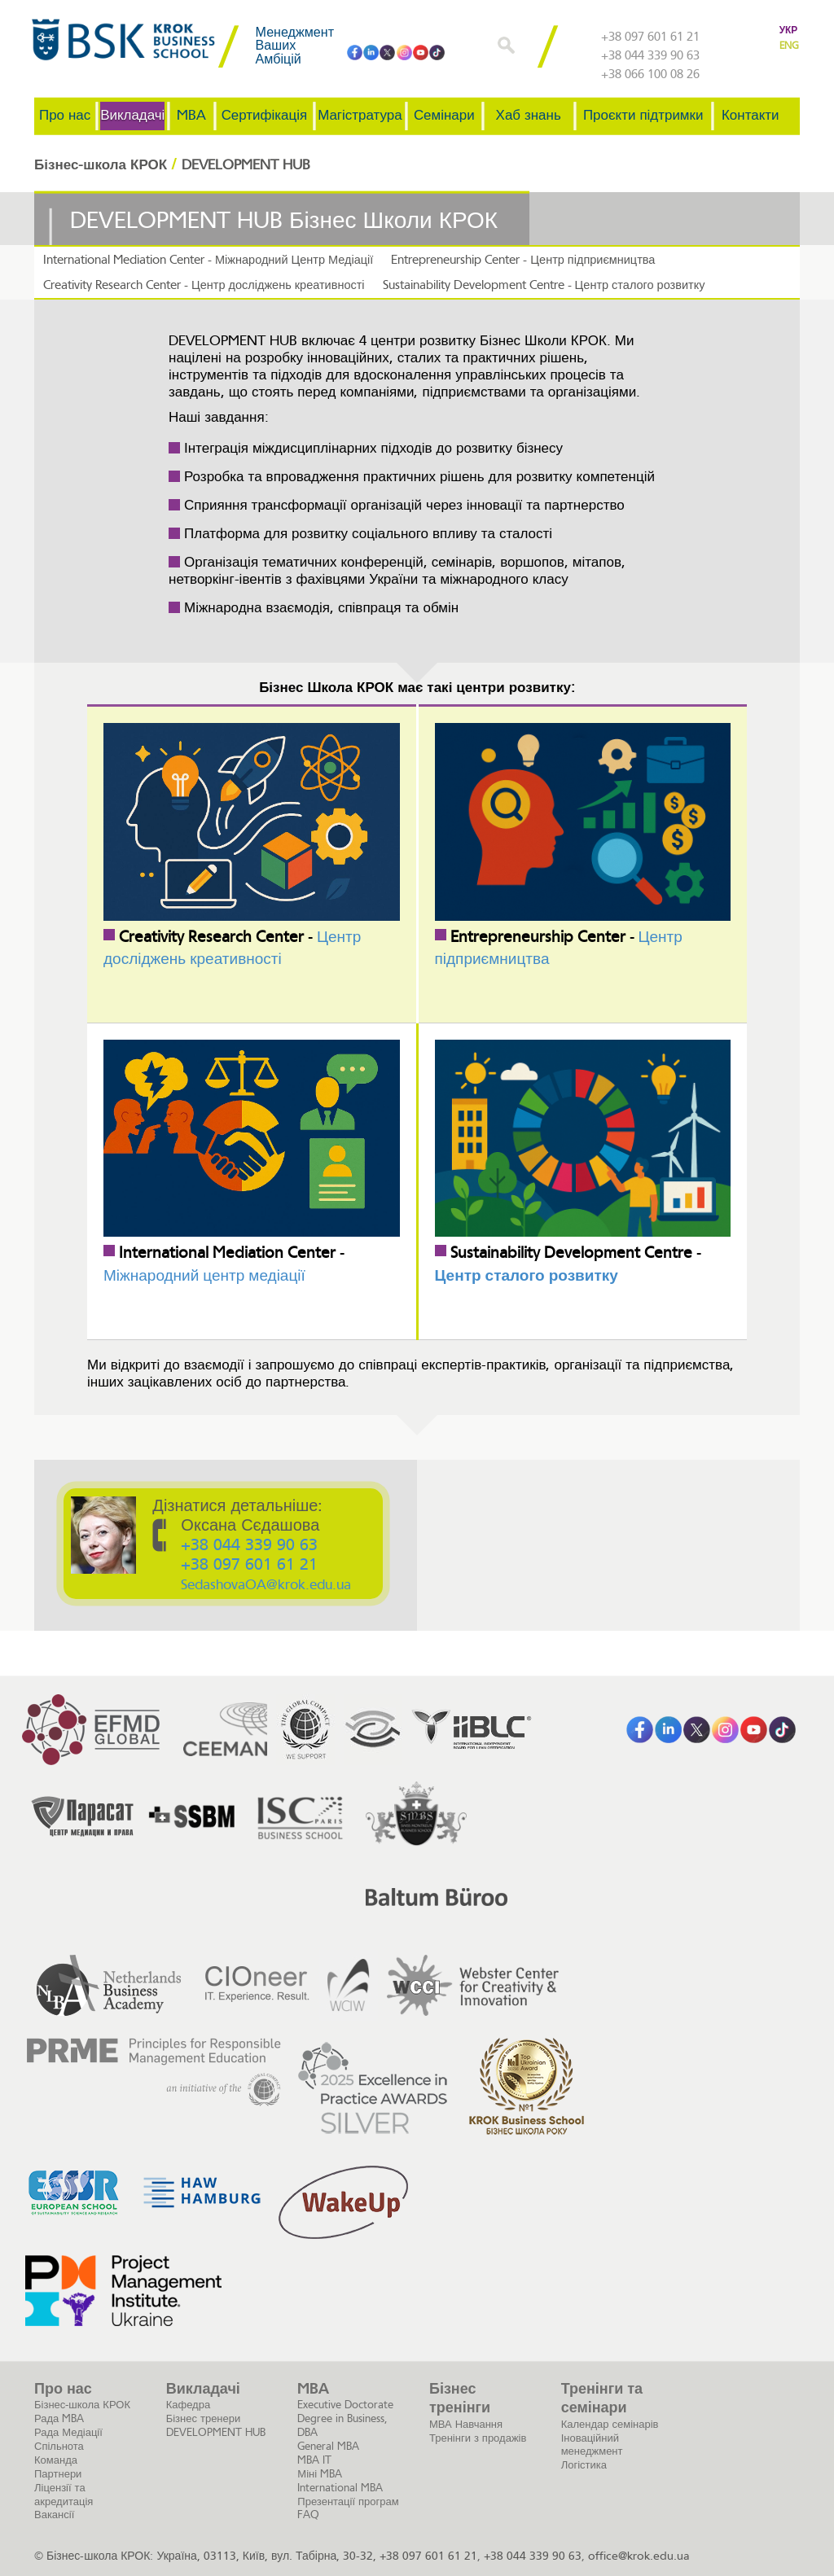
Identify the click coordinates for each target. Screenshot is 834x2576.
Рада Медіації (68, 2431)
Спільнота (59, 2445)
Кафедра (188, 2404)
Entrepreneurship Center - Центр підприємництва (509, 259)
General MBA (328, 2445)
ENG (788, 45)
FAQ (308, 2514)
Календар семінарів (610, 2423)
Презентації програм (347, 2501)
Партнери (57, 2473)
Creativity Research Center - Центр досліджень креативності (199, 284)
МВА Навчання (466, 2423)
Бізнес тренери (203, 2418)
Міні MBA (319, 2473)
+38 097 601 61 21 (650, 37)
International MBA (340, 2487)
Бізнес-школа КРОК (82, 2404)
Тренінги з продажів (477, 2437)
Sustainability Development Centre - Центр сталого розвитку (530, 284)
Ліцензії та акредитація (63, 2494)
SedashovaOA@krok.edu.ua (267, 1584)
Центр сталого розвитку (526, 1275)
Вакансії (54, 2514)
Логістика (584, 2464)
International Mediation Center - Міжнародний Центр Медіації (202, 259)
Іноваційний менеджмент (592, 2444)
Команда (55, 2459)
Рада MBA (59, 2418)
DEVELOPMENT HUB (216, 2431)
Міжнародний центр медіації (204, 1275)
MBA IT (314, 2459)
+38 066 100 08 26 (650, 75)
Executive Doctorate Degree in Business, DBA (345, 2418)
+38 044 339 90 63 (650, 56)
